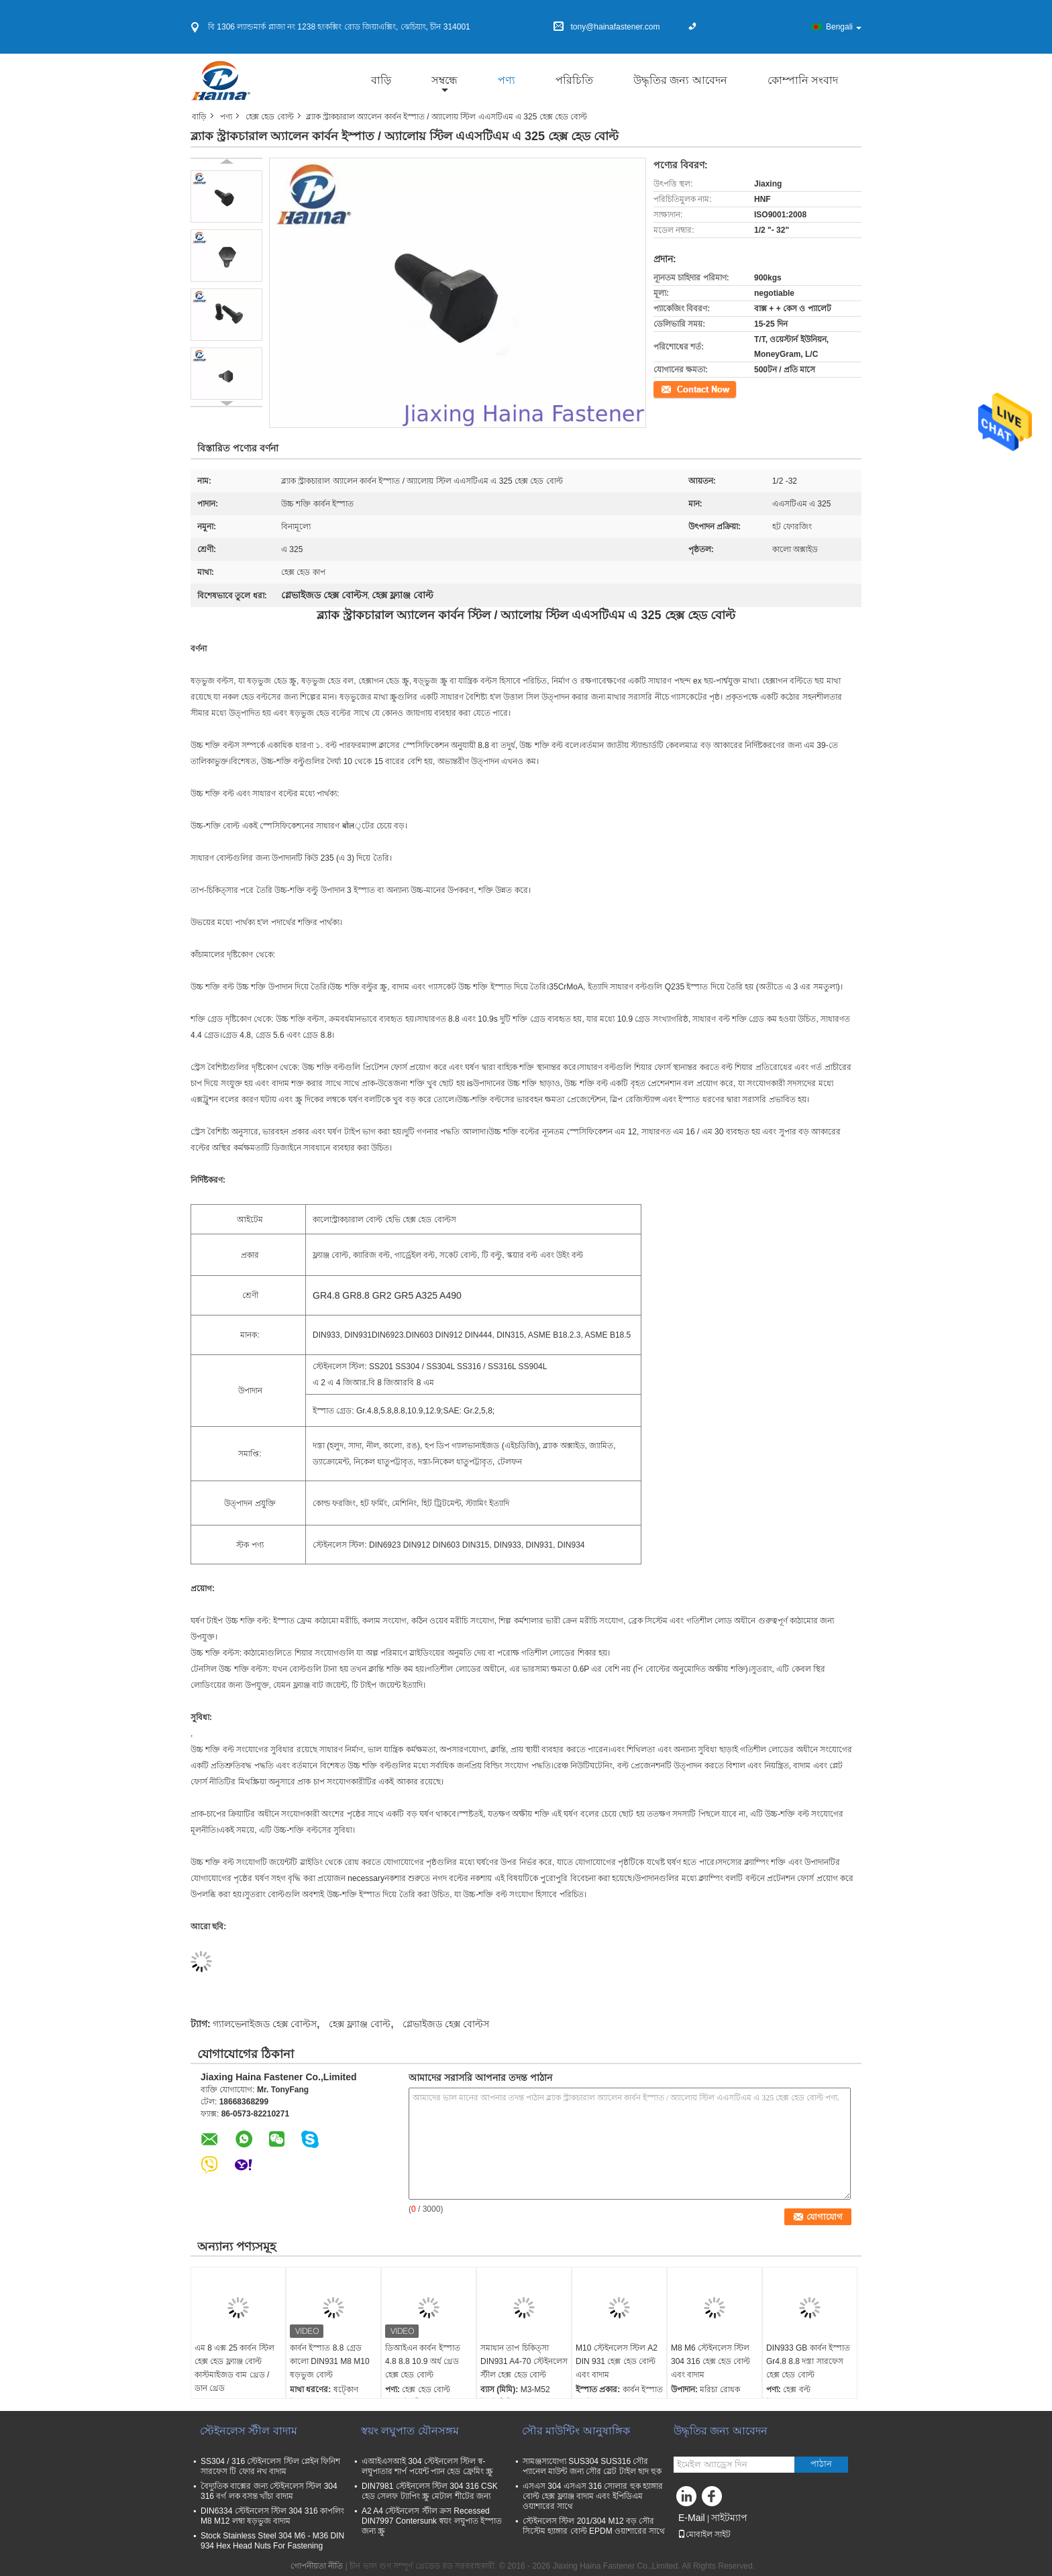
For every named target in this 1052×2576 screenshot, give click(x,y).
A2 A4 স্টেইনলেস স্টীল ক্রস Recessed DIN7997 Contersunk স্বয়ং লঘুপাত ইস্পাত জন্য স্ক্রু (432, 2521)
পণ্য (506, 80)
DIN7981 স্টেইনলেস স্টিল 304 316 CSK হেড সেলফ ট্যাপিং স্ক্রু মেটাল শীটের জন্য (430, 2491)
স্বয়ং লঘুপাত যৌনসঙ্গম (410, 2430)
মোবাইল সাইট (704, 2534)
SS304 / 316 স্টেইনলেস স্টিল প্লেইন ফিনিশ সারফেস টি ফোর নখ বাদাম (270, 2466)
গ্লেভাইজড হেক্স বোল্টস (446, 2024)
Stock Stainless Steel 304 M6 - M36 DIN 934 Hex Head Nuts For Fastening (272, 2541)
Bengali (843, 27)
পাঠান (821, 2464)
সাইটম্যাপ (729, 2517)
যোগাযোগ (669, 388)
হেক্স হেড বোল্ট (270, 116)
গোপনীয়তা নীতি (317, 2566)
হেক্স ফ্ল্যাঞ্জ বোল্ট (359, 2024)
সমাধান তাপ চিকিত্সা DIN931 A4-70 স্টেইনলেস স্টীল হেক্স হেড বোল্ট (524, 2361)
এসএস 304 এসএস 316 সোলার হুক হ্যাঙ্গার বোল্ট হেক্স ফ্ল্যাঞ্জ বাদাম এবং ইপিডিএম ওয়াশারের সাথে (593, 2496)
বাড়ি (381, 80)
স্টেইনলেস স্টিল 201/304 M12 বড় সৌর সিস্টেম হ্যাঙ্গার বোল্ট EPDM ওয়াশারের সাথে (594, 2526)
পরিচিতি (574, 80)
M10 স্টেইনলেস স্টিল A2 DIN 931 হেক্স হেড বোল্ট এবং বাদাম (617, 2361)
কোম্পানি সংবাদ (803, 80)
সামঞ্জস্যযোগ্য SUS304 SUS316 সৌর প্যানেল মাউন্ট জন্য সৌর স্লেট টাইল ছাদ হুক (592, 2466)
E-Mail (691, 2517)
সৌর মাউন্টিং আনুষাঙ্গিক (576, 2430)
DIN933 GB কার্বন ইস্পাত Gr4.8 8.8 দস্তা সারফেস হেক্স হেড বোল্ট (808, 2361)
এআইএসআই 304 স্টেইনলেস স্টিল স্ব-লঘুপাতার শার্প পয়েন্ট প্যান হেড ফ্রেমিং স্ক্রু (427, 2466)
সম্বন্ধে (444, 80)
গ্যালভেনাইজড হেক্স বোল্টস (265, 2024)
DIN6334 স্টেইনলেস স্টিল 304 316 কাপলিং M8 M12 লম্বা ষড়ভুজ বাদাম (272, 2516)
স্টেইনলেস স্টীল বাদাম (248, 2430)
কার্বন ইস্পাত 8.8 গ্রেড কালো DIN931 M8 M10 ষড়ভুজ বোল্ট (330, 2361)
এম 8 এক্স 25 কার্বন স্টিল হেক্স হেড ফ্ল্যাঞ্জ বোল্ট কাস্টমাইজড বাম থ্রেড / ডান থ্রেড (234, 2368)
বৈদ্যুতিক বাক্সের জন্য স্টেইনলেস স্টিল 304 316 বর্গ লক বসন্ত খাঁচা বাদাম (269, 2491)
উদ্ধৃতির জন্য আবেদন (680, 80)
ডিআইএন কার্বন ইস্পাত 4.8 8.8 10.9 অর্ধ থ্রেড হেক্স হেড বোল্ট (422, 2361)
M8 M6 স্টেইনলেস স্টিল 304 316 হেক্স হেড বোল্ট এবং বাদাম (710, 2361)
